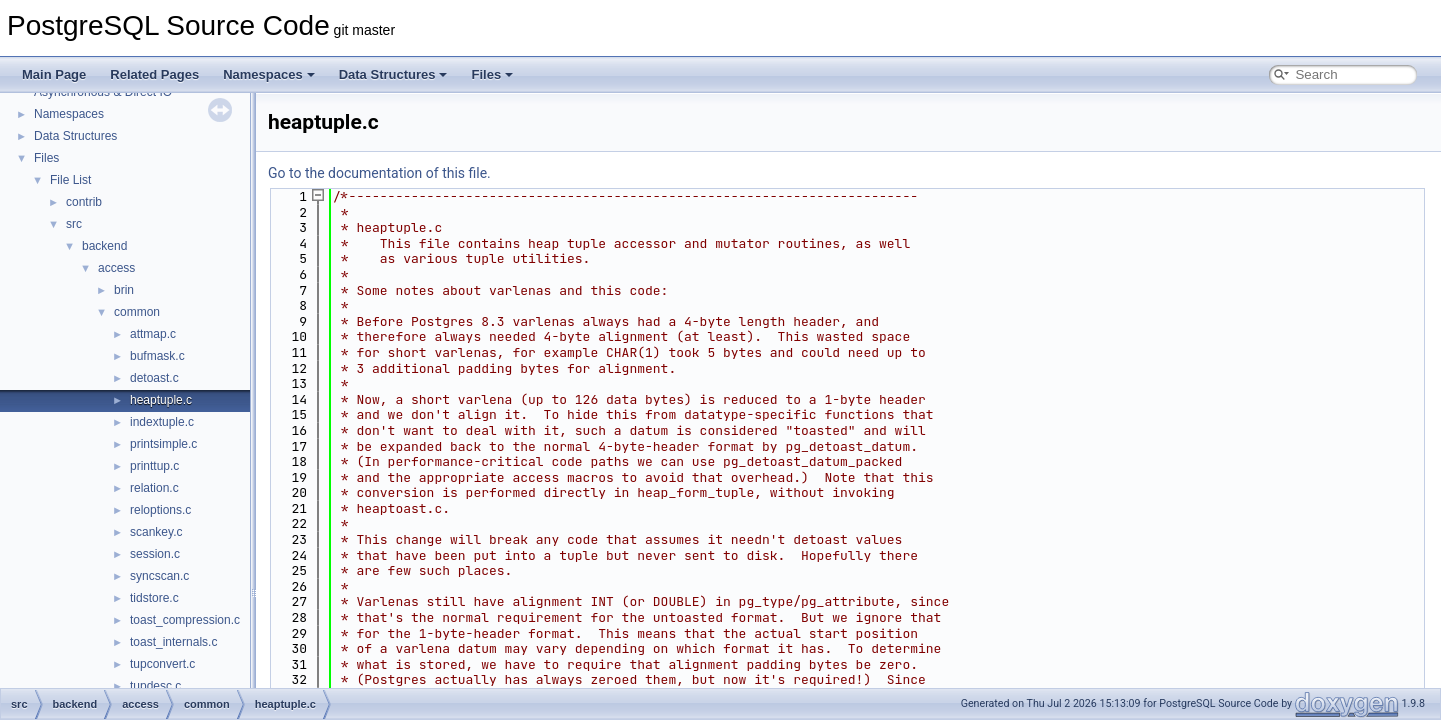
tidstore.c (154, 598)
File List (70, 180)
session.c (155, 554)
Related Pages (154, 74)
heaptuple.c (161, 400)
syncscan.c (159, 576)
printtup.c (154, 466)
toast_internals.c (173, 642)
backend (104, 246)
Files (492, 74)
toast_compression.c (185, 620)
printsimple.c (163, 444)
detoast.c (154, 378)
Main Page (54, 74)
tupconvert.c (162, 664)
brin (124, 290)
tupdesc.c (155, 686)
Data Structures (393, 74)
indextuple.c (162, 422)
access (116, 268)
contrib (84, 202)
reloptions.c (160, 510)
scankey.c (156, 532)
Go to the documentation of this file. (379, 173)
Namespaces (269, 74)
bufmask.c (157, 356)
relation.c (154, 488)
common (137, 312)
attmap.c (153, 334)
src (74, 224)
